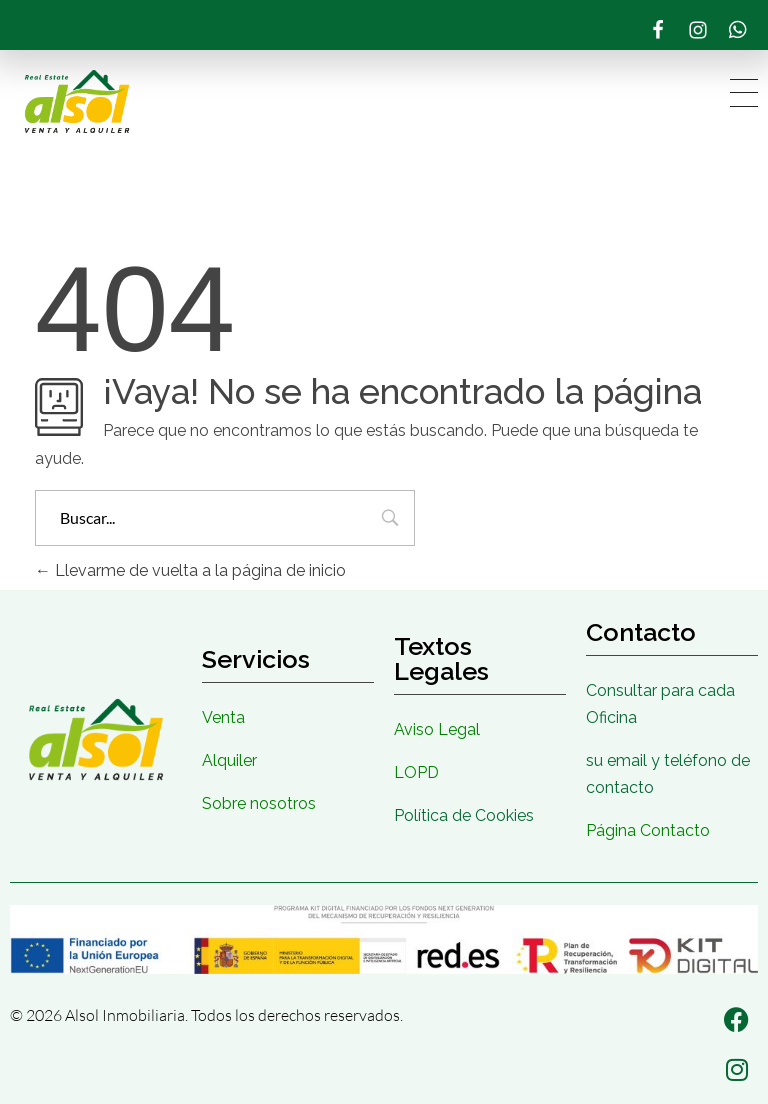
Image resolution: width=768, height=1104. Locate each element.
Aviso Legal (437, 729)
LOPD (416, 772)
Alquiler (229, 760)
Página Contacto (648, 830)
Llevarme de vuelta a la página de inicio (190, 570)
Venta (223, 717)
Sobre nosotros (259, 803)
